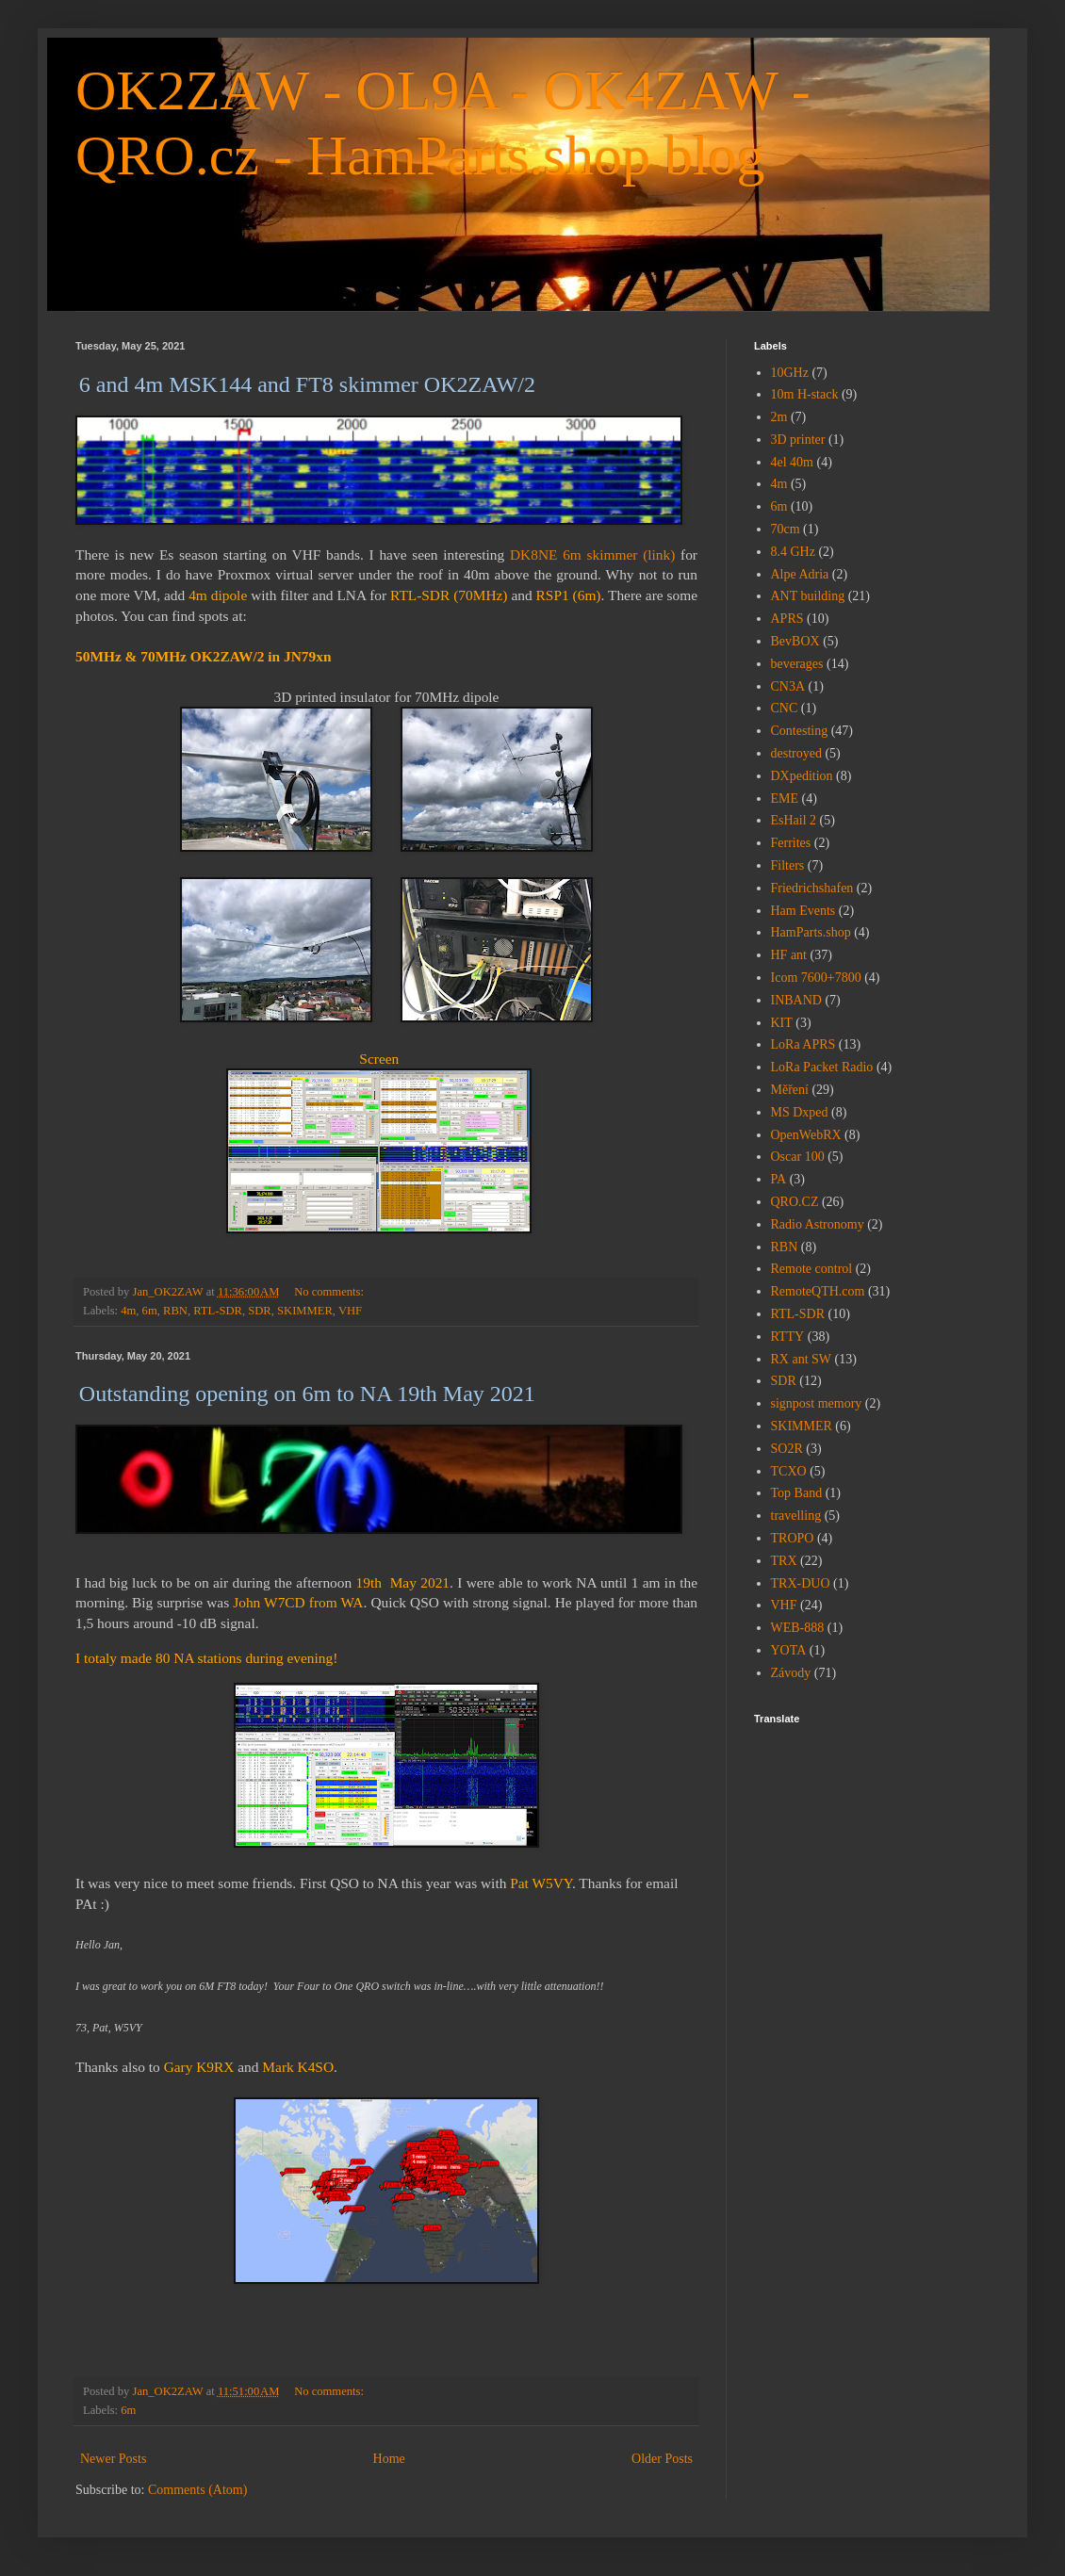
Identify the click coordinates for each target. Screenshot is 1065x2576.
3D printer (798, 439)
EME (785, 798)
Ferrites (791, 843)
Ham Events (803, 911)
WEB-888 (798, 1628)
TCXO (789, 1471)
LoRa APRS (803, 1044)
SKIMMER (305, 1310)
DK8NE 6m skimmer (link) (592, 554)
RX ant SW (801, 1359)
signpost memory (816, 1403)
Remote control (812, 1269)
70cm (785, 529)
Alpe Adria (800, 574)
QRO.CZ (795, 1202)
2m (779, 417)
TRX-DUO (800, 1583)
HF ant (789, 955)
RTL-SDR (217, 1310)
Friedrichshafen (812, 888)
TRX (784, 1561)
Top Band (797, 1493)
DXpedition (802, 776)
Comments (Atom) (197, 2490)
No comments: (330, 1291)
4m (128, 1310)
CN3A (788, 686)
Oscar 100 (798, 1156)
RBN (175, 1310)
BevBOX (795, 641)
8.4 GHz (793, 552)
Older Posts (662, 2459)
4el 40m (792, 462)
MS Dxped (799, 1112)
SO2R (787, 1449)
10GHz (790, 373)
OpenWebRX (806, 1135)
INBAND (796, 1000)
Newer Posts (113, 2459)
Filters (788, 865)
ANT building (808, 596)
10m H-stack (805, 394)
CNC (784, 708)
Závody (791, 1673)
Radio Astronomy (817, 1224)
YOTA (789, 1650)
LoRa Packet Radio (822, 1067)
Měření (790, 1090)
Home (389, 2459)
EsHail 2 (794, 820)
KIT (782, 1023)
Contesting (799, 731)
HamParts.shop (811, 932)
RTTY (788, 1336)
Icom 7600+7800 (816, 977)
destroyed (796, 753)
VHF (350, 1310)
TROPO (792, 1538)
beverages (797, 664)
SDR (259, 1310)
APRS (787, 618)
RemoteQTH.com (818, 1291)
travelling (796, 1515)
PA (779, 1179)
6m (149, 1310)
